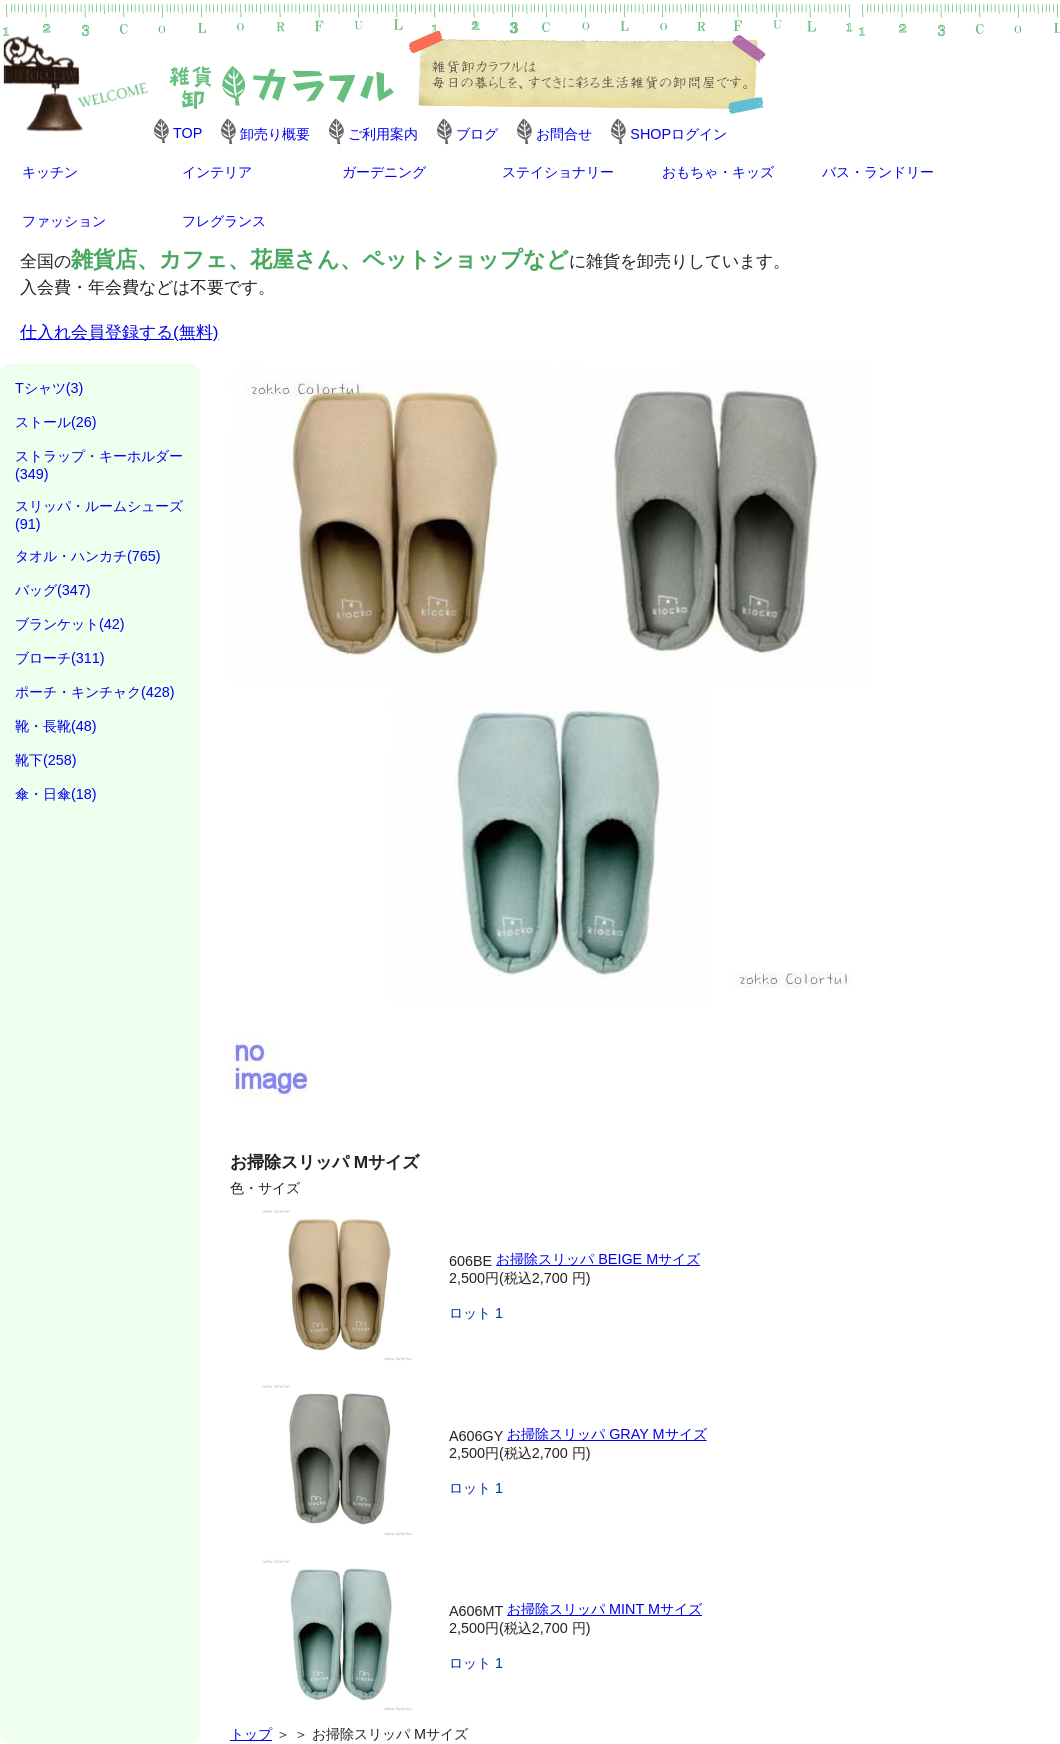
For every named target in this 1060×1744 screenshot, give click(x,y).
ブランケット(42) (70, 624)
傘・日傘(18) (56, 794)
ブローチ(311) (60, 658)
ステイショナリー (558, 172)
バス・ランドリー (878, 172)
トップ (251, 1734)
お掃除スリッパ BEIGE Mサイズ (598, 1259)
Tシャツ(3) (49, 388)
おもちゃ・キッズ (718, 172)
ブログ (477, 134)
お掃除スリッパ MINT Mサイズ (604, 1609)
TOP (187, 133)
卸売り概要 (275, 134)
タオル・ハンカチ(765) (88, 556)
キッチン (50, 172)
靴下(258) (46, 760)
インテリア (217, 172)
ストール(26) (56, 422)
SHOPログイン (678, 134)
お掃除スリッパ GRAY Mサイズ (606, 1434)
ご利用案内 (383, 134)
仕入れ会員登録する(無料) (119, 332)
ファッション (64, 221)
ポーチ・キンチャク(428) (95, 692)
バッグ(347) (53, 590)
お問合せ (564, 134)
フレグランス (224, 221)
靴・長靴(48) (56, 726)
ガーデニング (384, 172)
